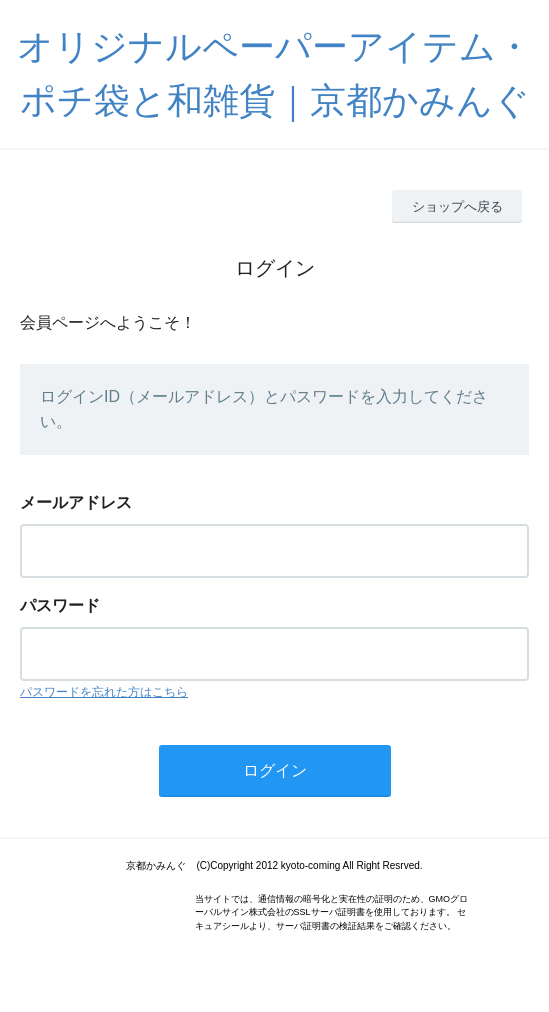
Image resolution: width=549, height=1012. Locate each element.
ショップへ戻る (457, 206)
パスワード (60, 605)
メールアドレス (76, 502)
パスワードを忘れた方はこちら (104, 692)
